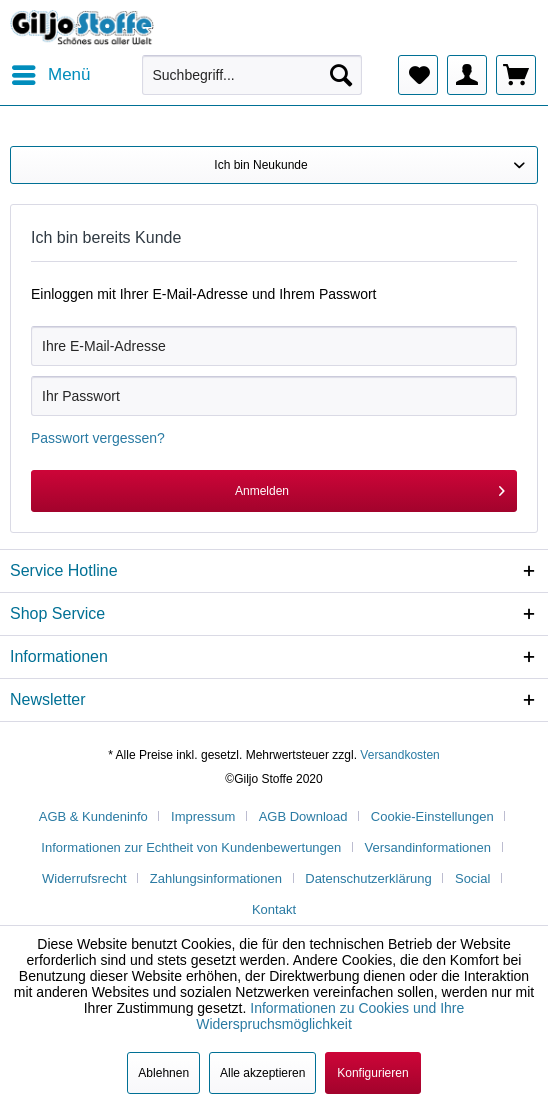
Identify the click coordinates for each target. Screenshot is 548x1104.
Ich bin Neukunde (260, 165)
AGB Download (303, 816)
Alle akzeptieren (262, 1073)
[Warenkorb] (516, 75)
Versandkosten (399, 755)
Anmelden (370, 486)
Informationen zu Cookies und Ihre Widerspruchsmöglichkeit (330, 1016)
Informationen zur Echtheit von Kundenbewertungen (191, 847)
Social (472, 878)
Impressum (203, 816)
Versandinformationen (428, 847)
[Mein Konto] (467, 75)
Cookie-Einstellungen (432, 816)
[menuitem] (50, 75)
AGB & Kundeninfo (93, 816)
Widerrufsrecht (84, 878)
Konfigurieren (372, 1073)
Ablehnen (163, 1073)
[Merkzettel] (418, 75)
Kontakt (274, 909)
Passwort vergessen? (98, 438)
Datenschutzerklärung (368, 878)
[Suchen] (341, 75)
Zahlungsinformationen (216, 878)
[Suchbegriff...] (251, 75)
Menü (51, 71)
